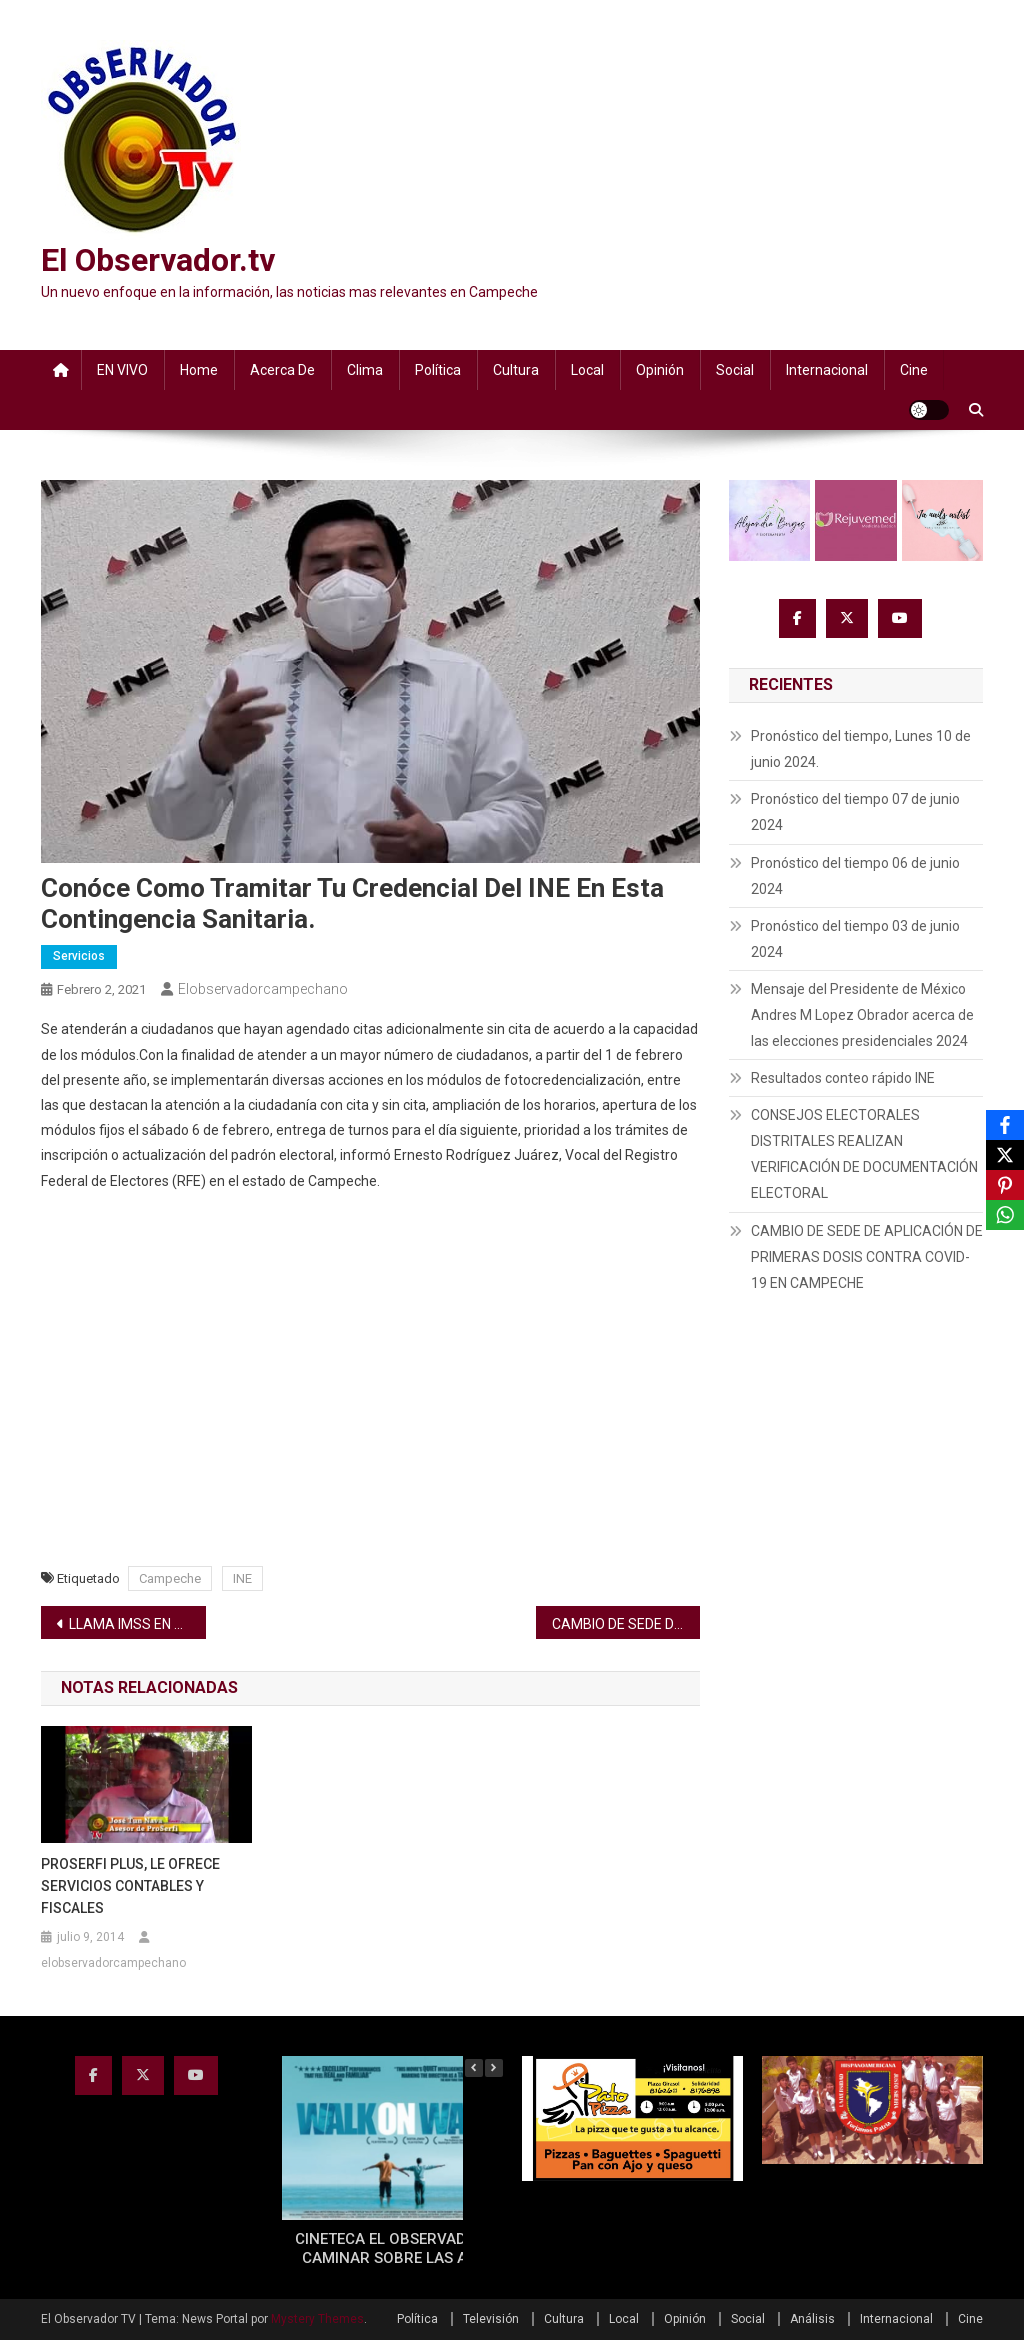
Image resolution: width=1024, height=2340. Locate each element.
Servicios (79, 956)
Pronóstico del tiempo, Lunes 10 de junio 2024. (861, 749)
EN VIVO (122, 370)
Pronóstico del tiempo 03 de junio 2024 (855, 939)
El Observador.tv (158, 260)
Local (587, 370)
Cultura (516, 370)
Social (735, 370)
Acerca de (282, 370)
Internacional (827, 370)
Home (199, 370)
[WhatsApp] (1005, 1215)
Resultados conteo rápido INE (843, 1078)
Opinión (660, 370)
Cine (914, 370)
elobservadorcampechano (263, 989)
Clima (365, 370)
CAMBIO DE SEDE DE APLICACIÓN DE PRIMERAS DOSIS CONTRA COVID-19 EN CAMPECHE (626, 1624)
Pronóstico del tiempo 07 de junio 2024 (855, 812)
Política (438, 370)
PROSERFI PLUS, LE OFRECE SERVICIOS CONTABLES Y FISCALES (130, 1886)
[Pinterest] (1005, 1185)
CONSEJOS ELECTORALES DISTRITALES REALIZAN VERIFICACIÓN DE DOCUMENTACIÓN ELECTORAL (864, 1154)
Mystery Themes (317, 2319)
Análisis (812, 2319)
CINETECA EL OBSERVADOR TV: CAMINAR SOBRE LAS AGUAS (403, 2249)
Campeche (170, 1578)
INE (242, 1578)
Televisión (491, 2319)
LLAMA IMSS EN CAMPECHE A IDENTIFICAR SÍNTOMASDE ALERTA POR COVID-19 (137, 1624)
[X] (1005, 1155)
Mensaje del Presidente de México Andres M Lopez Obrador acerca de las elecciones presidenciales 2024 (862, 1015)
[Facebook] (1005, 1125)
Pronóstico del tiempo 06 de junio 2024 (855, 876)
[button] (494, 2068)
